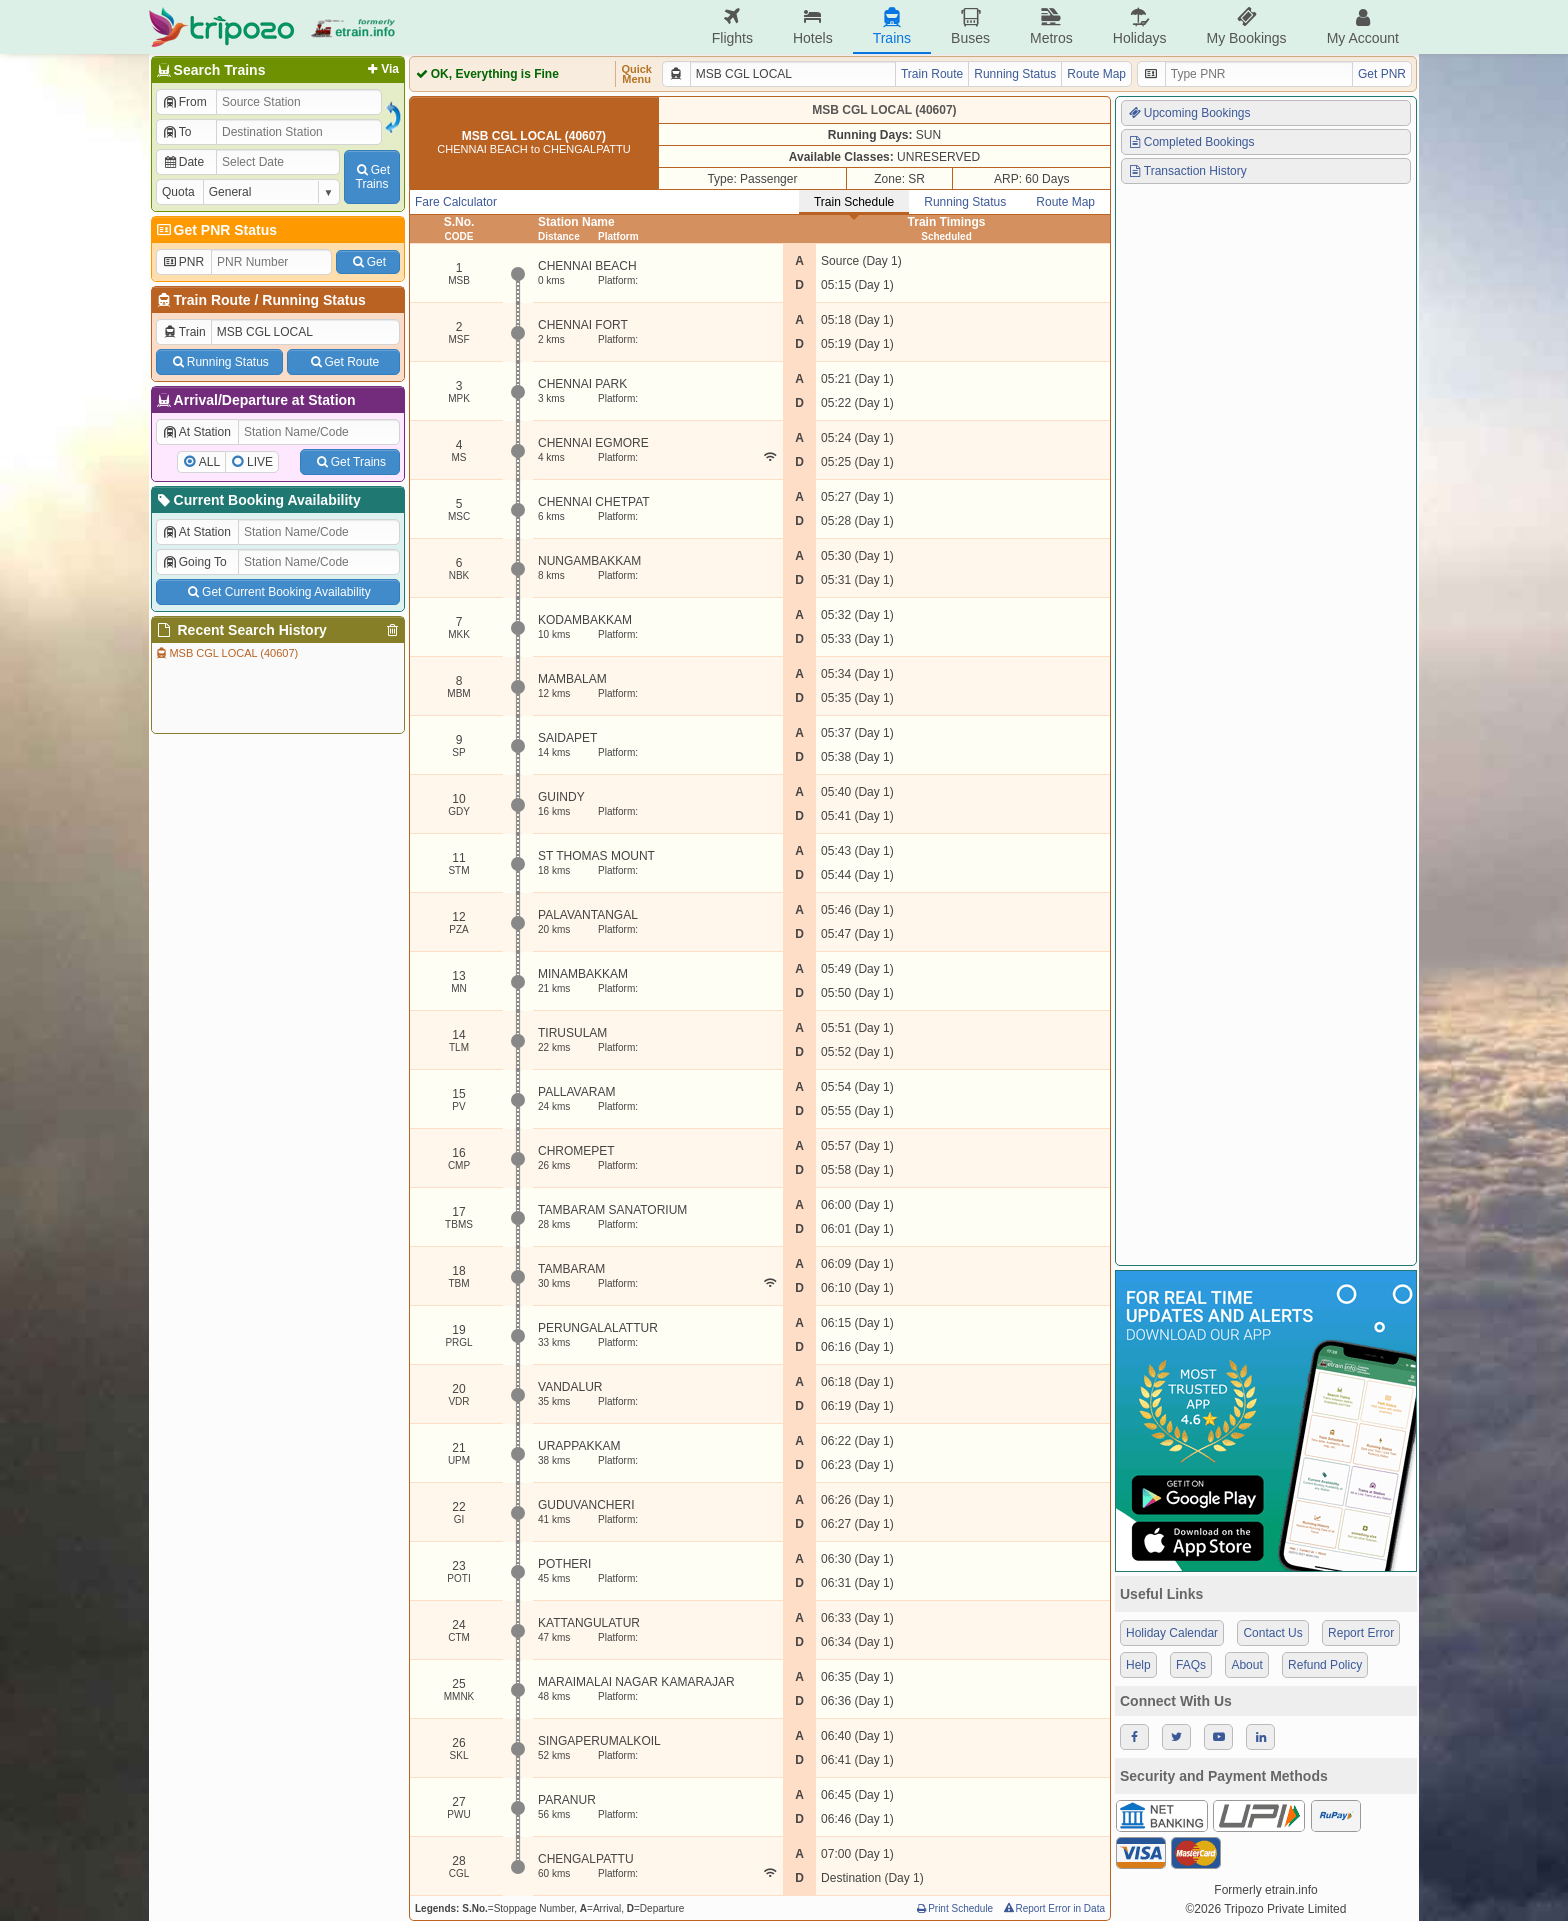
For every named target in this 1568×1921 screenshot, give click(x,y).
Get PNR (1382, 74)
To (176, 132)
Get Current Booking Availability (277, 592)
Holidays (1140, 26)
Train (184, 332)
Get (368, 262)
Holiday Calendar (1172, 1633)
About (1246, 1665)
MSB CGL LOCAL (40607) (226, 653)
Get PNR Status (215, 230)
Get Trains (350, 462)
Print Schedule (953, 1908)
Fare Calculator (456, 202)
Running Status (313, 300)
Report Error (1361, 1633)
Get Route (343, 362)
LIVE (260, 462)
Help (1138, 1665)
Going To (194, 562)
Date (183, 162)
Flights (732, 26)
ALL (209, 462)
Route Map (1096, 74)
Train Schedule (854, 202)
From (184, 102)
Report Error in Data (1053, 1908)
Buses (970, 26)
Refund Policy (1325, 1665)
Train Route (212, 300)
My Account (1363, 26)
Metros (1051, 26)
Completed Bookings (1191, 142)
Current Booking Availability (257, 500)
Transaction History (1187, 171)
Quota (178, 192)
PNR (183, 262)
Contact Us (1272, 1633)
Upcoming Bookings (1189, 113)
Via (381, 69)
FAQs (1191, 1665)
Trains (892, 26)
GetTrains (372, 177)
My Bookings (1246, 26)
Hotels (813, 26)
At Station (196, 432)
